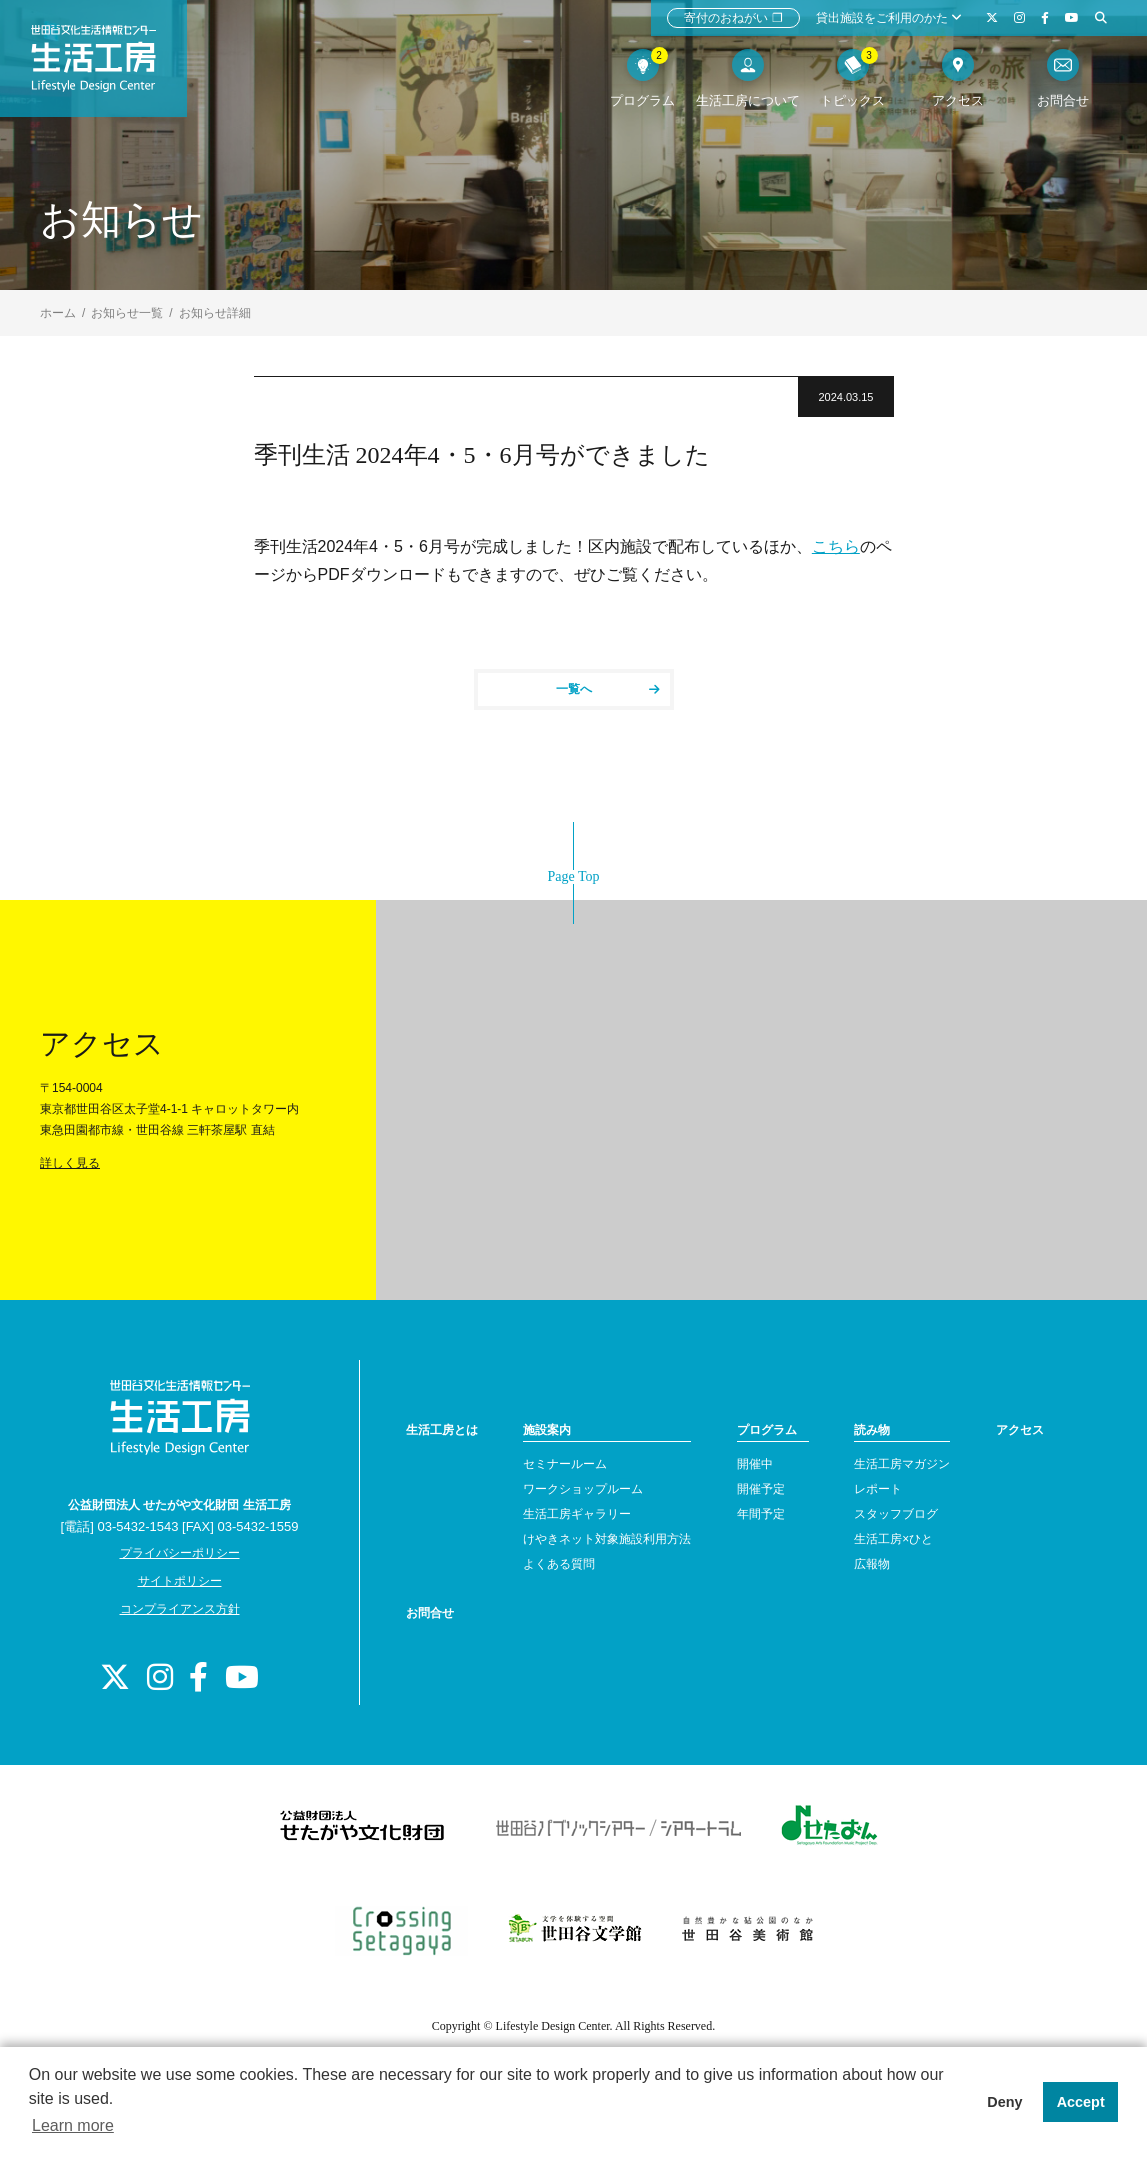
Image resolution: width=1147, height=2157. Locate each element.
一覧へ (608, 689)
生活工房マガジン (902, 1464)
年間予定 (761, 1514)
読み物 (872, 1430)
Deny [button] (1004, 2102)
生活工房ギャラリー (577, 1514)
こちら (836, 546)
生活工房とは (442, 1430)
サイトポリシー (180, 1581)
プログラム (767, 1430)
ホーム (58, 313)
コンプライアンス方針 (180, 1609)
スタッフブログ (896, 1514)
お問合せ (430, 1613)
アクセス (1020, 1430)
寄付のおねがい (733, 18)
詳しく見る (70, 1163)
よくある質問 (559, 1564)
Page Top (573, 876)
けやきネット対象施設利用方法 (607, 1539)
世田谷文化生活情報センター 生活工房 (107, 66)
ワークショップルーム (583, 1489)
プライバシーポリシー (180, 1553)
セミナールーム (565, 1464)
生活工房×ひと (893, 1539)
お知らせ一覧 (127, 313)
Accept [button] (1081, 2102)
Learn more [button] (73, 2125)
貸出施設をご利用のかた (889, 18)
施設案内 (547, 1430)
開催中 (755, 1464)
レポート (878, 1489)
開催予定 (761, 1489)
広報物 (872, 1564)
